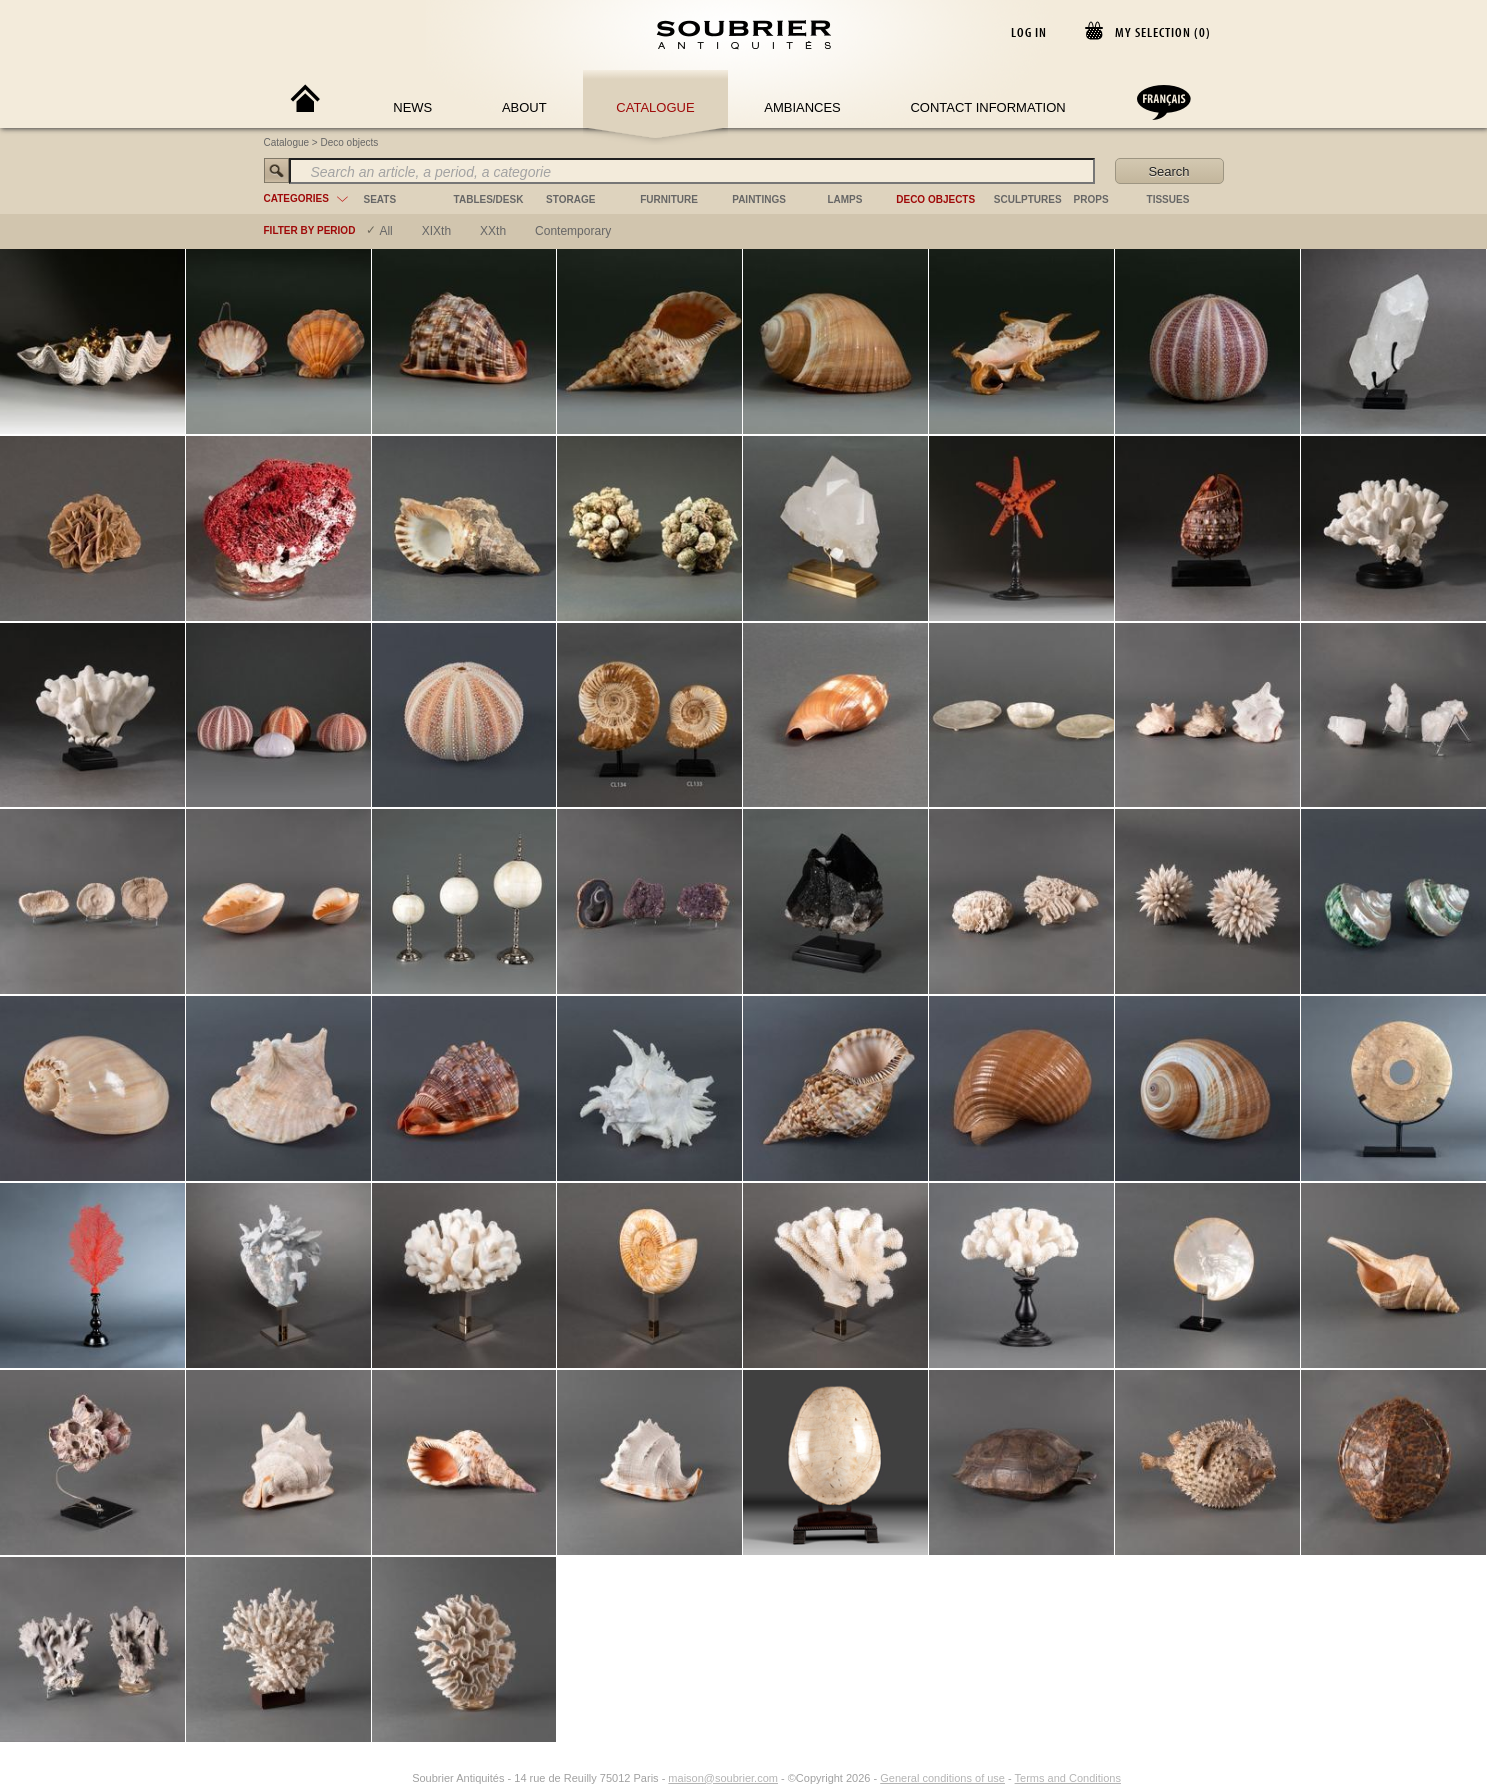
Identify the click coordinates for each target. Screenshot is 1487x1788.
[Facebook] (376, 1778)
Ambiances (802, 107)
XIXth (436, 231)
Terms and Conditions (1068, 1778)
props (1091, 199)
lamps (844, 199)
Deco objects (350, 142)
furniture (669, 199)
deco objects (935, 199)
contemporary (573, 231)
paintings (759, 199)
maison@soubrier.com (723, 1778)
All (385, 231)
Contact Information (987, 107)
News (412, 107)
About (524, 107)
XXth (493, 231)
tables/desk (489, 199)
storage (570, 199)
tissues (1168, 199)
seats (380, 199)
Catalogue (655, 107)
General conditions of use (942, 1778)
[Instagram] (399, 1778)
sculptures (1028, 199)
